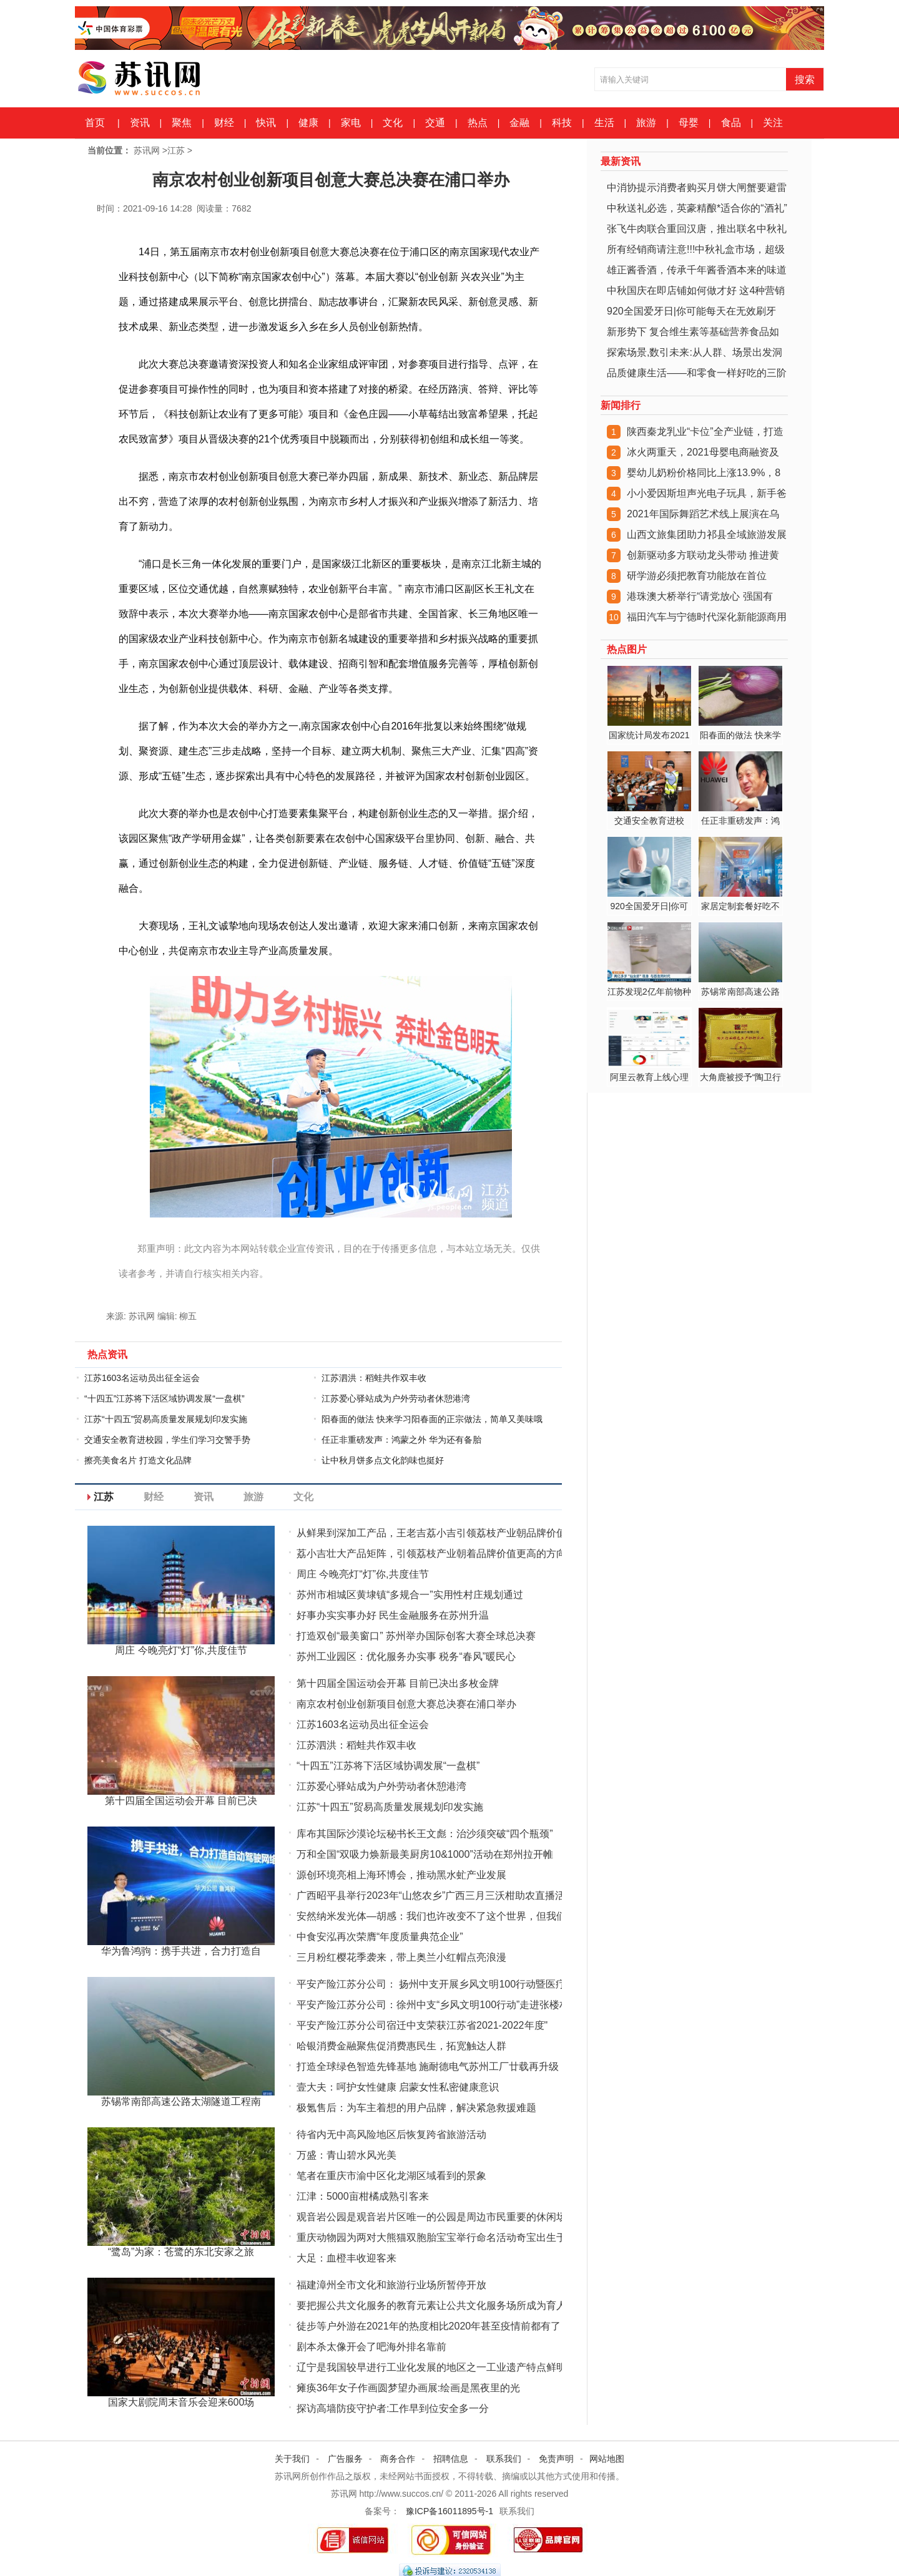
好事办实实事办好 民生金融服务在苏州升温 (393, 1615)
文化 (393, 122)
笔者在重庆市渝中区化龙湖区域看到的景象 (391, 2175)
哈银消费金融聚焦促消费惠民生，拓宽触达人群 (401, 2046)
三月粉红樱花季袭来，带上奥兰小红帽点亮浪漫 (401, 1957)
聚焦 (182, 122)
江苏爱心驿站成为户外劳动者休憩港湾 (396, 1398)
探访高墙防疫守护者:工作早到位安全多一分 (393, 2408)
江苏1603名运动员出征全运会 (142, 1378)
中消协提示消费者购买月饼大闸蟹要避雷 (697, 187)
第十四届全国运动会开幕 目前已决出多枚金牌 (398, 1683)
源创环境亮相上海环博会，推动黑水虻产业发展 (401, 1875)
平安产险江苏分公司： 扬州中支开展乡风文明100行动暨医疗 (431, 1984)
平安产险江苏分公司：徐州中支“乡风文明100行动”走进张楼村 (433, 2004)
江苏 (176, 150)
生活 (604, 122)
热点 (478, 122)
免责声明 (556, 2459)
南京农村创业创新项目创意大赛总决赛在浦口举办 (406, 1704)
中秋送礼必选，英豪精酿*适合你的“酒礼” (697, 208)
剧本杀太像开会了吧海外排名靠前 (371, 2346)
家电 (351, 122)
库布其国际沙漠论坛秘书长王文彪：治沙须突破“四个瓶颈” (425, 1833)
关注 (773, 122)
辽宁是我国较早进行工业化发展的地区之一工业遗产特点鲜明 (431, 2367)
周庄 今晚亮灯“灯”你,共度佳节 (363, 1574)
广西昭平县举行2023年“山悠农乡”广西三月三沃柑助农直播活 (431, 1895)
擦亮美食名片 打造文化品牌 (138, 1460)
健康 (308, 122)
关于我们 (292, 2459)
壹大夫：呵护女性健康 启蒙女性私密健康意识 (398, 2087)
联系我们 (503, 2459)
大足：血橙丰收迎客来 (346, 2258)
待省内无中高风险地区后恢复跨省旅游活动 (391, 2134)
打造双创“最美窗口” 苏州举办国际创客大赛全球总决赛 (416, 1636)
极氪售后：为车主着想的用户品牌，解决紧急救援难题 (416, 2107)
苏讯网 (147, 150)
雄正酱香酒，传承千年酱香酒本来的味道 (697, 270)
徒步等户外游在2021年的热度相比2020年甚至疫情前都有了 (429, 2326)
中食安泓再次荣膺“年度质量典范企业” (380, 1936)
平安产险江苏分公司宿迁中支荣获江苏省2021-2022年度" (422, 2025)
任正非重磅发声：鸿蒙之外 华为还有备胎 (401, 1440)
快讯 (266, 122)
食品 (731, 122)
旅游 (646, 122)
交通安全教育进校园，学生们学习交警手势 (167, 1440)
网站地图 (606, 2459)
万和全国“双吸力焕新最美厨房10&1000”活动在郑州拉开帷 (425, 1854)
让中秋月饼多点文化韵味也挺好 (383, 1460)
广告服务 (345, 2459)
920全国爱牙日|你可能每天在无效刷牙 (691, 311)
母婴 (689, 122)
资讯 (140, 122)
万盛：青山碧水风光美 (346, 2155)
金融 (519, 122)
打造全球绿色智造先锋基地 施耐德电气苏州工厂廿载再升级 (428, 2066)
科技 (562, 122)
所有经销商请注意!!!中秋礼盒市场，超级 (696, 249)
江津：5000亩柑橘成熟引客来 (363, 2196)
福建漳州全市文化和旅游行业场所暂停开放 (391, 2285)
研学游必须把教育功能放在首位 (697, 575)
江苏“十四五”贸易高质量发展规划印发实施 (165, 1419)
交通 (435, 122)
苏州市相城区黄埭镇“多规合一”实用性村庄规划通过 (410, 1594)
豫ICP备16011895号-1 (449, 2511)
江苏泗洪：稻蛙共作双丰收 (374, 1378)
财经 (224, 122)
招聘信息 (450, 2459)
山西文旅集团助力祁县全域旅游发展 (707, 534)
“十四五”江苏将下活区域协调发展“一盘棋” (164, 1398)
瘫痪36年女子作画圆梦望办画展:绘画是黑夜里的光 (408, 2388)
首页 (95, 122)
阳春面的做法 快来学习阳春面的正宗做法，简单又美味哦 (432, 1419)
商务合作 (397, 2459)
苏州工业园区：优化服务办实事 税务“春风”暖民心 (406, 1656)
